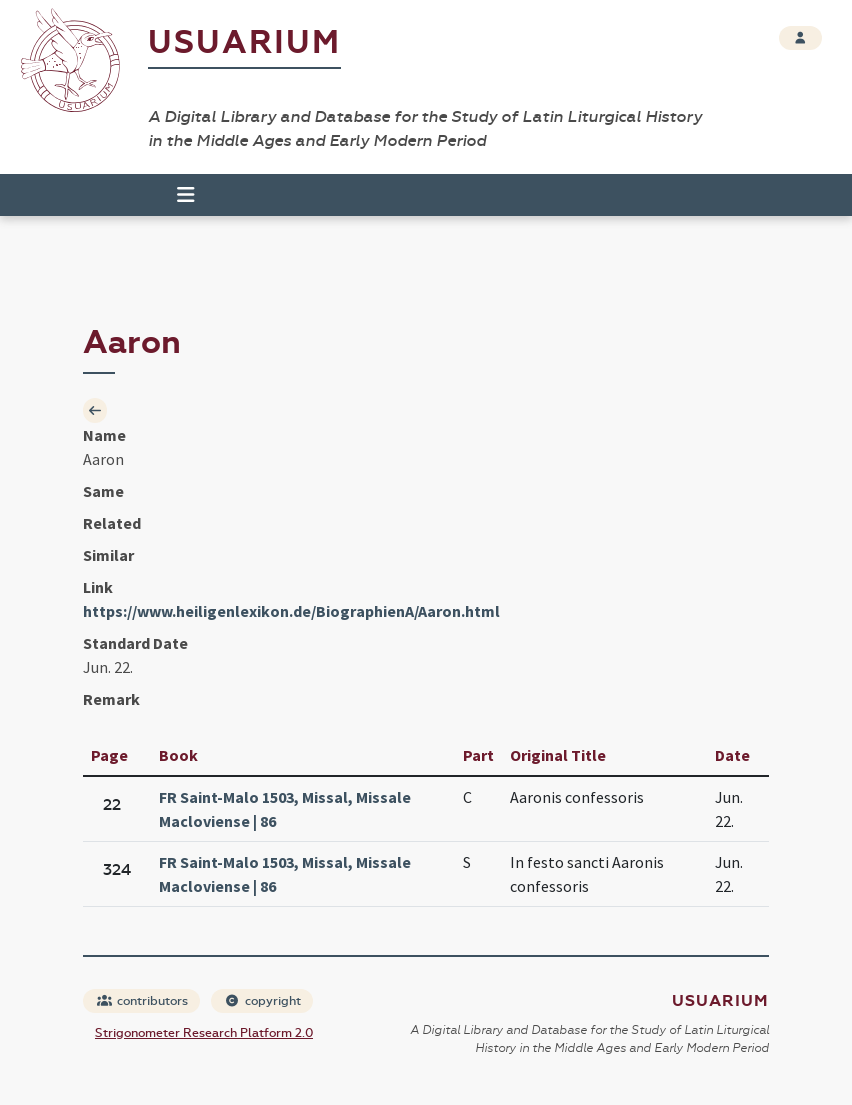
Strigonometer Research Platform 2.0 (204, 1033)
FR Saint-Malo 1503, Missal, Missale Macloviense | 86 (285, 809)
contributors (142, 1001)
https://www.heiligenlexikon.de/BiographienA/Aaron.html (291, 611)
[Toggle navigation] (177, 195)
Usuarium (244, 42)
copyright (263, 1001)
